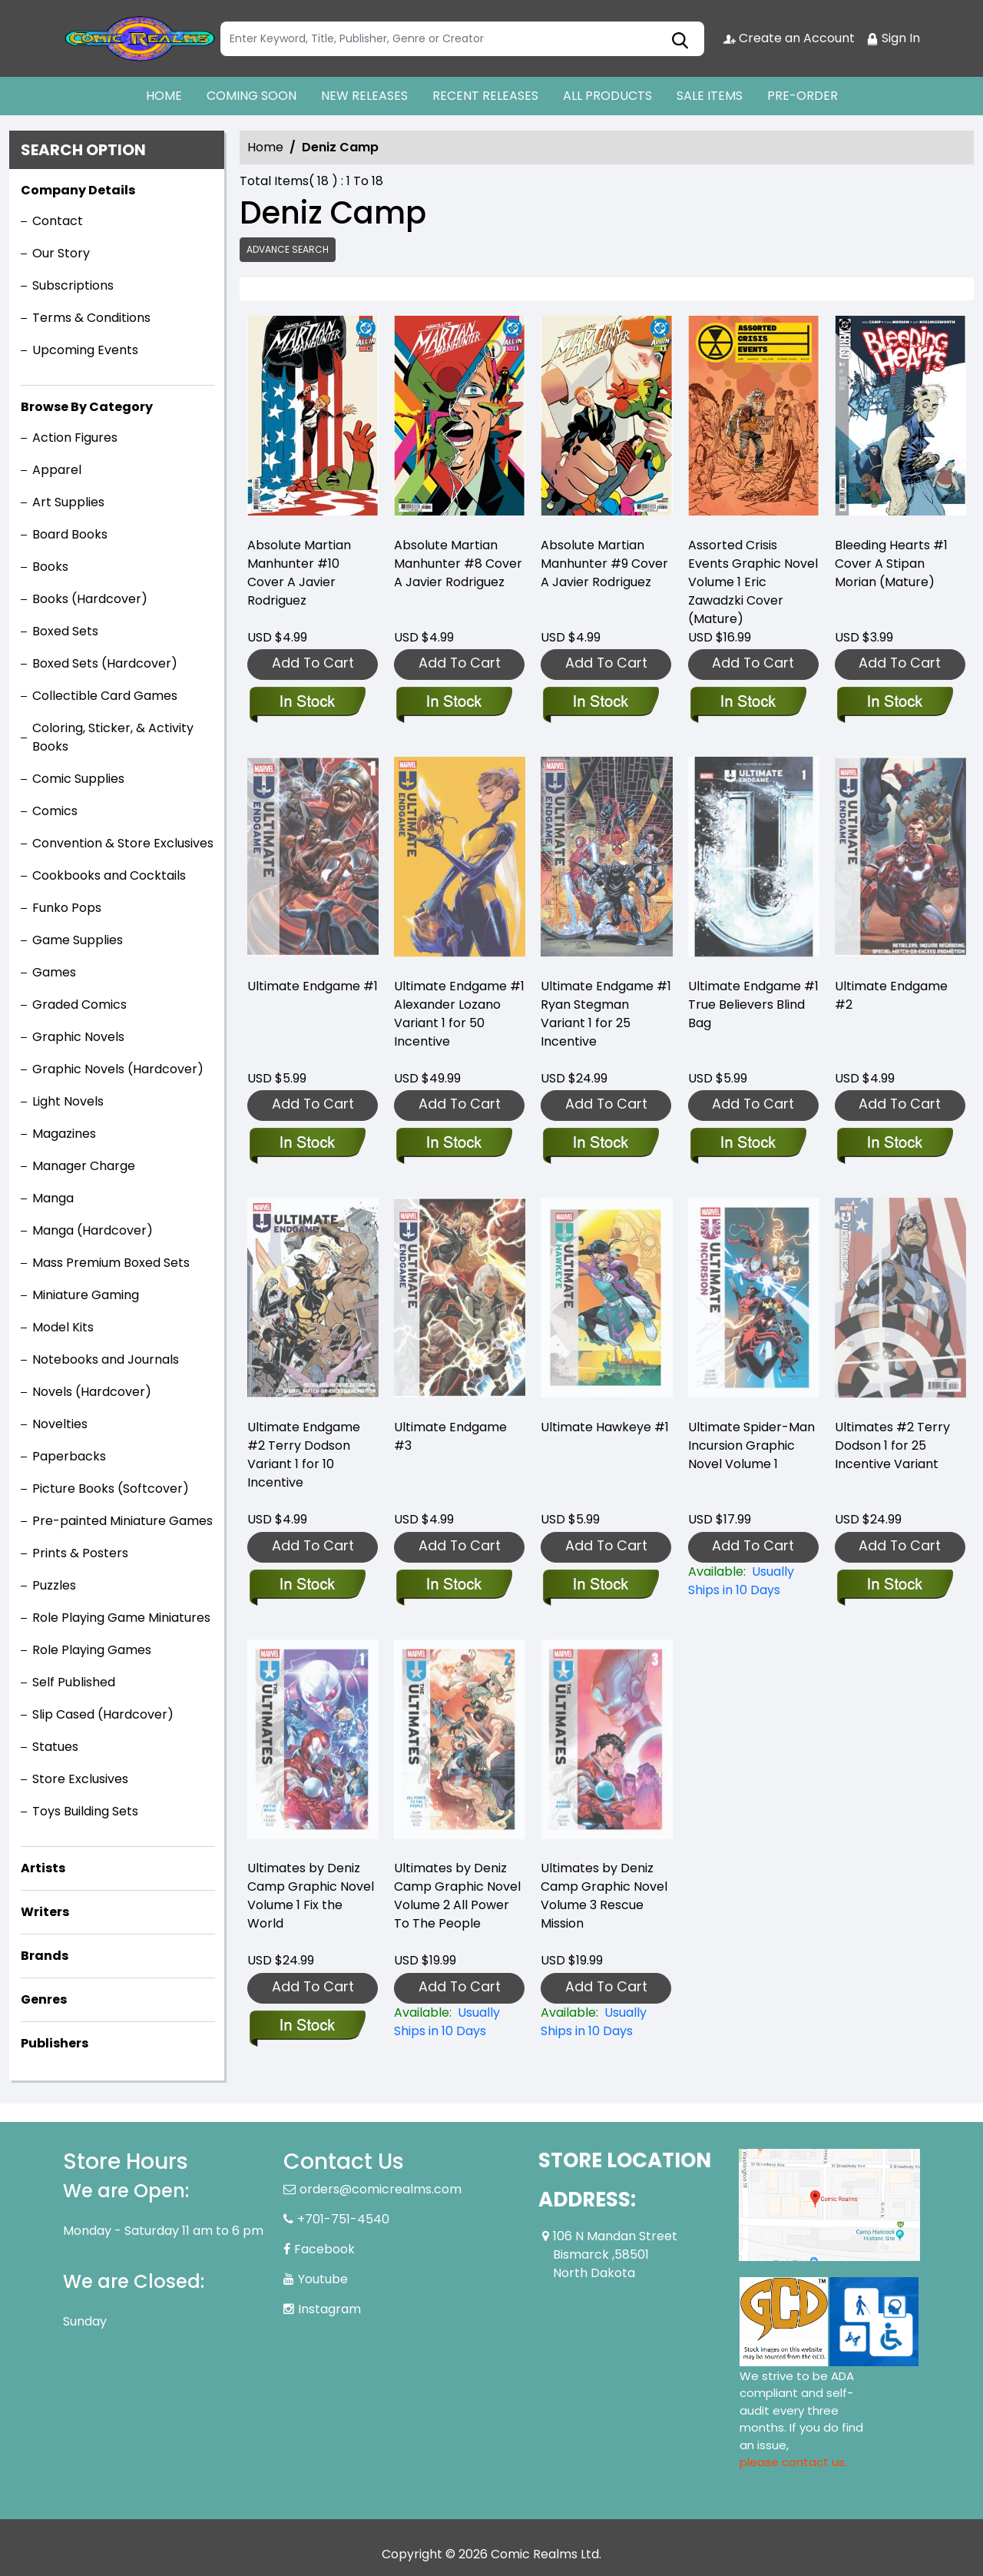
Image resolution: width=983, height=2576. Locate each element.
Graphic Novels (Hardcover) (118, 1069)
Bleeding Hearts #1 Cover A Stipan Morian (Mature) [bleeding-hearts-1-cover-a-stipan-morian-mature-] (891, 563)
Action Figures (74, 437)
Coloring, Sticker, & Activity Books (113, 737)
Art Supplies (68, 502)
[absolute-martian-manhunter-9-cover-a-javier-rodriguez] (606, 419)
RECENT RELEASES (485, 95)
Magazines (64, 1133)
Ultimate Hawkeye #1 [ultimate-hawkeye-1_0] (605, 1427)
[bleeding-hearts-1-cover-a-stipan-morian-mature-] (900, 419)
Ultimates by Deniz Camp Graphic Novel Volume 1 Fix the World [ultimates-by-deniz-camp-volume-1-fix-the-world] (310, 1895)
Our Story (61, 253)
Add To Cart (313, 662)
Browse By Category (87, 407)
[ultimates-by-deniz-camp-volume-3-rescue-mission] (606, 2022)
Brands (44, 1955)
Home (265, 147)
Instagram (329, 2309)
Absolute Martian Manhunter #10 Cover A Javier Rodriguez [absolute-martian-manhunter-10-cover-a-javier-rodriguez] (299, 572)
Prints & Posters (80, 1553)
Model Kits (63, 1327)
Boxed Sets (65, 631)
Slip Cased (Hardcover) (103, 1714)
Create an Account (789, 38)
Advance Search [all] (288, 249)
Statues (55, 1746)
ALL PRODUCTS (607, 95)
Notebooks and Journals (105, 1359)
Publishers (54, 2043)
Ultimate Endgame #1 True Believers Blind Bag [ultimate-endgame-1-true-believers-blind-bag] (753, 1004)
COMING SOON (251, 95)
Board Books (70, 534)
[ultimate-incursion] (753, 1581)
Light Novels (68, 1101)
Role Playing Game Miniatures (121, 1617)
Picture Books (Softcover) (110, 1488)
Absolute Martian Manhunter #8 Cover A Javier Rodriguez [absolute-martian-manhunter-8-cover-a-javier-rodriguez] (458, 563)
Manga (53, 1198)
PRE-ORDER (802, 95)
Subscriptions (73, 285)
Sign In (893, 38)
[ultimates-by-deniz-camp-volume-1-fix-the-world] (306, 2027)
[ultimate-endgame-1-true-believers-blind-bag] (747, 1144)
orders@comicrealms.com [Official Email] (381, 2189)
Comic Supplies (78, 778)
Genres (44, 1999)
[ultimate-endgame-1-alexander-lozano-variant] (453, 1144)
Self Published (73, 1682)
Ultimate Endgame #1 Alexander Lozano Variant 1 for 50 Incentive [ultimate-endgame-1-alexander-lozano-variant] (459, 1013)
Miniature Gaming (85, 1295)
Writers (45, 1912)
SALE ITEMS (710, 95)
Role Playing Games (91, 1650)
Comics (55, 811)
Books (50, 566)
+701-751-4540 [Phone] (343, 2219)
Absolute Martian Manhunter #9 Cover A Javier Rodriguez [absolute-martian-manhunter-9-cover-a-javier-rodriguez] (604, 563)
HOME (164, 95)
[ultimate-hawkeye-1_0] (600, 1586)
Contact (57, 221)
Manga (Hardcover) (92, 1230)
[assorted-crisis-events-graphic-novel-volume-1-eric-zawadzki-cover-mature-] (753, 419)
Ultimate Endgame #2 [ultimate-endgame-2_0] (891, 995)
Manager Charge (83, 1166)
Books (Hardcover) (89, 599)
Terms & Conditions (91, 318)
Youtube (323, 2279)
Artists (43, 1868)
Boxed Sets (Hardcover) (104, 663)
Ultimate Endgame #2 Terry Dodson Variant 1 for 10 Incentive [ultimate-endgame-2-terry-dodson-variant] (303, 1454)
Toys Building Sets (85, 1811)
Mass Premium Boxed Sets (111, 1262)
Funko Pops (66, 908)
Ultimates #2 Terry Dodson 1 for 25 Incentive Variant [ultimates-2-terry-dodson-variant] (892, 1445)
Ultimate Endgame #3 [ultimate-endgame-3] (450, 1436)
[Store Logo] (140, 38)
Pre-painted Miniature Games (122, 1521)
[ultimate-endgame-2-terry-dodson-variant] (306, 1586)
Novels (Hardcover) (91, 1392)
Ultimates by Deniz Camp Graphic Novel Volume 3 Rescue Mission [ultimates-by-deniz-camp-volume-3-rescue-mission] (604, 1895)
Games (54, 972)
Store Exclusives (80, 1779)
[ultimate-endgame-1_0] (306, 1144)
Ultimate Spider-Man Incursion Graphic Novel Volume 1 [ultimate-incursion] (751, 1445)
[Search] (462, 39)
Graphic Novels (78, 1037)
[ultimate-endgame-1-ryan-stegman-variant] (600, 1144)
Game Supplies (77, 940)
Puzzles (54, 1585)
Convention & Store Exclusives (122, 843)
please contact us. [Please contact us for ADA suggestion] (793, 2462)
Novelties (60, 1424)
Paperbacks (69, 1456)
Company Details (78, 190)
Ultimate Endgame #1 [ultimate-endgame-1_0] (312, 986)
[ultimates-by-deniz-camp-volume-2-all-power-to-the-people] (459, 2022)
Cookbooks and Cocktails (109, 875)
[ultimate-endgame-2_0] (894, 1144)
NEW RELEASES (364, 95)
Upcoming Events (85, 350)
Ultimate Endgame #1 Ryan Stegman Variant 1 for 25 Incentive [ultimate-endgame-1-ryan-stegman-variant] (606, 1013)
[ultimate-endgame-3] (453, 1586)
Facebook (324, 2249)
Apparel (56, 470)
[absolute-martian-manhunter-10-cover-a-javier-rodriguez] (313, 419)
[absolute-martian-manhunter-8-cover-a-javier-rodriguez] (459, 419)
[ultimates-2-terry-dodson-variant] (894, 1586)
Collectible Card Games (104, 696)
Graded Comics (79, 1004)
